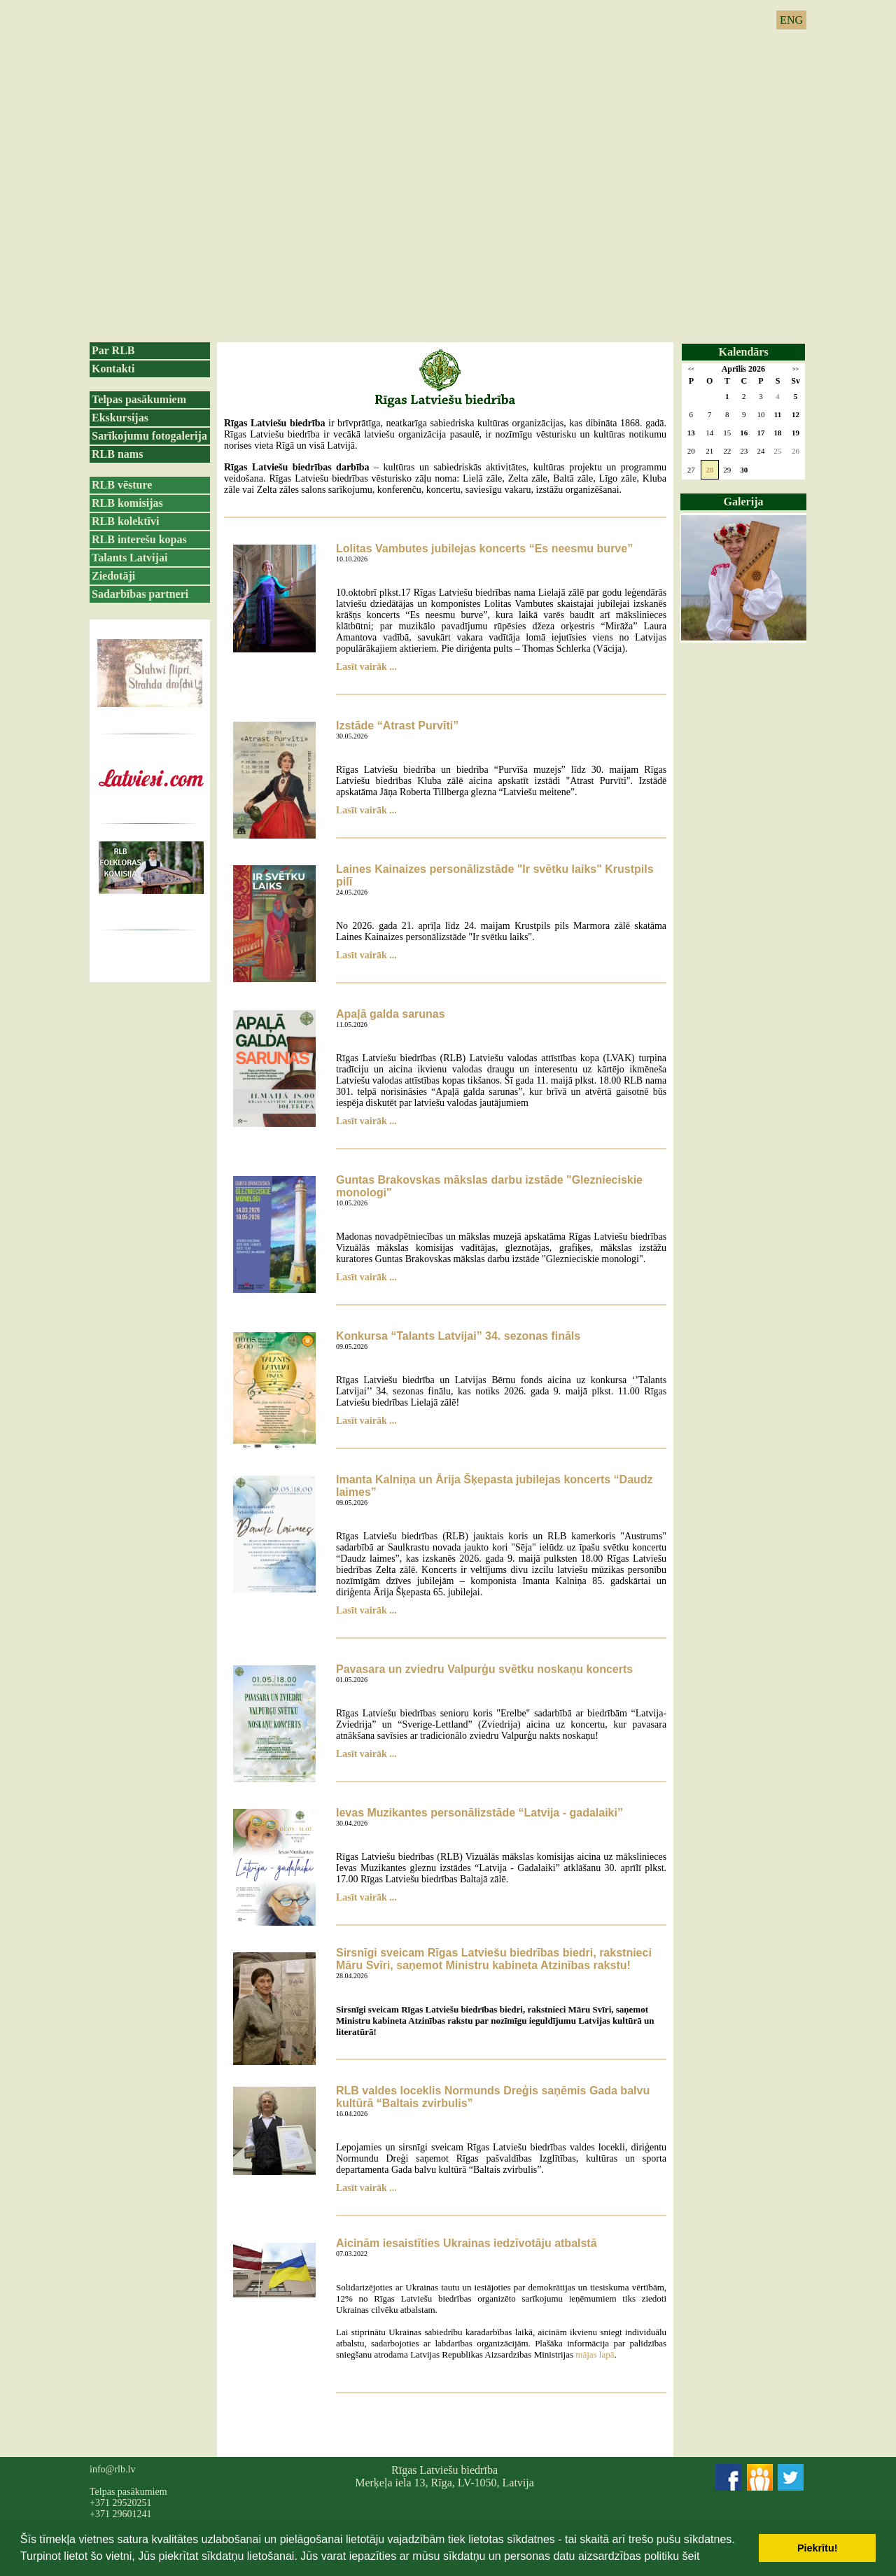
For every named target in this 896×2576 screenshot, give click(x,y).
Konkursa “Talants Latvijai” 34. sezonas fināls (458, 1336)
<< (691, 369)
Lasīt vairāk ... (366, 667)
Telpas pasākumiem (139, 399)
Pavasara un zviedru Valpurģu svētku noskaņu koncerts (484, 1669)
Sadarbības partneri (140, 594)
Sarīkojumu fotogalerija (149, 436)
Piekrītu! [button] (817, 2548)
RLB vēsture (122, 485)
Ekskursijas (120, 418)
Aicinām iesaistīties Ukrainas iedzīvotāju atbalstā (466, 2243)
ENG (791, 20)
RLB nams (117, 454)
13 (691, 432)
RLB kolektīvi (125, 521)
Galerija (744, 501)
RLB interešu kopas (139, 539)
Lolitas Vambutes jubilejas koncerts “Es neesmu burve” (484, 548)
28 (709, 469)
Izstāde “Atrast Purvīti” (397, 726)
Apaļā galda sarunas (390, 1014)
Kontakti (113, 368)
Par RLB (113, 350)
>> (795, 369)
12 (795, 414)
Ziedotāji (113, 576)
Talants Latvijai (129, 558)
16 (744, 432)
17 (760, 432)
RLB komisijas (127, 503)
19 (795, 432)
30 (744, 469)
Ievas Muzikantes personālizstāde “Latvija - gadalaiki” (479, 1813)
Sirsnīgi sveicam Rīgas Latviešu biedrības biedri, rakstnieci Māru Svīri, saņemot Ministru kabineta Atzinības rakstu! (494, 1959)
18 (778, 432)
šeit (690, 2556)
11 (777, 414)
